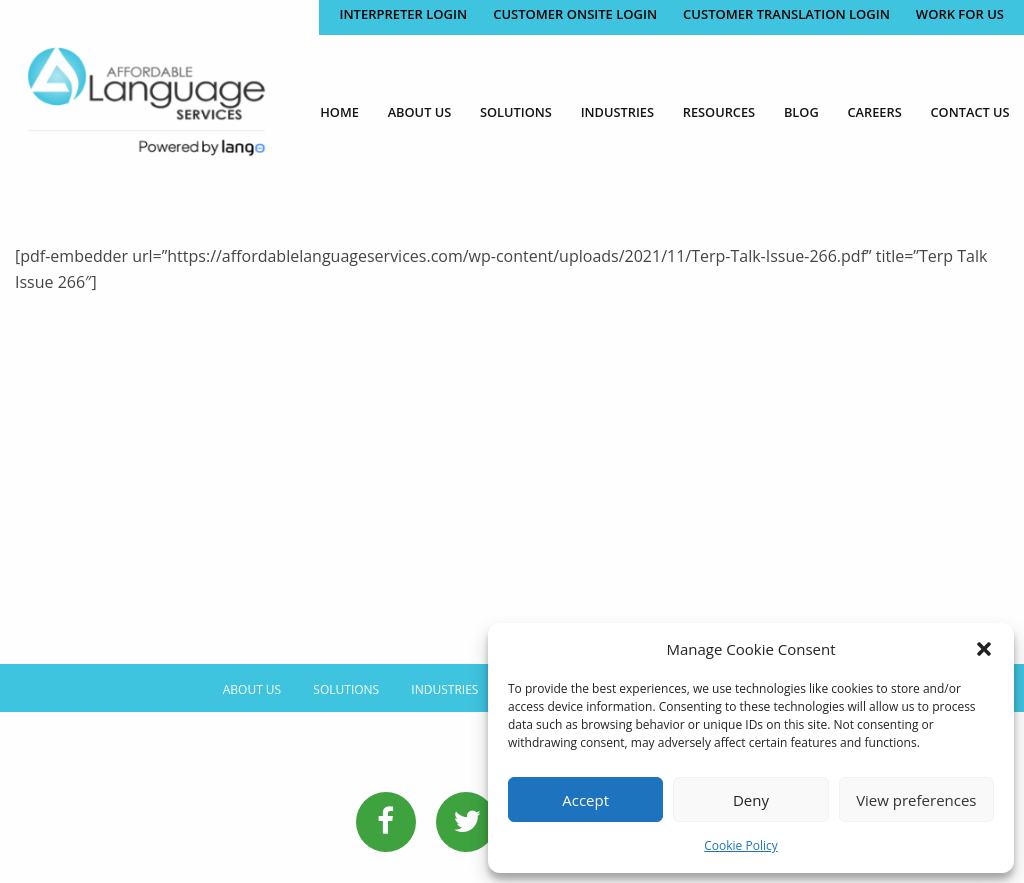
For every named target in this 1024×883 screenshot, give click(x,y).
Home (339, 112)
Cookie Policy (740, 845)
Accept (585, 800)
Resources (719, 112)
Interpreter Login (403, 14)
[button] (984, 649)
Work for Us (960, 14)
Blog (801, 112)
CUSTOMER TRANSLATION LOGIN (786, 14)
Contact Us (970, 112)
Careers (874, 112)
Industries (617, 112)
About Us (420, 112)
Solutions (516, 112)
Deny (751, 800)
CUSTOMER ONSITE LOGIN (575, 14)
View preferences (916, 800)
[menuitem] (339, 112)
